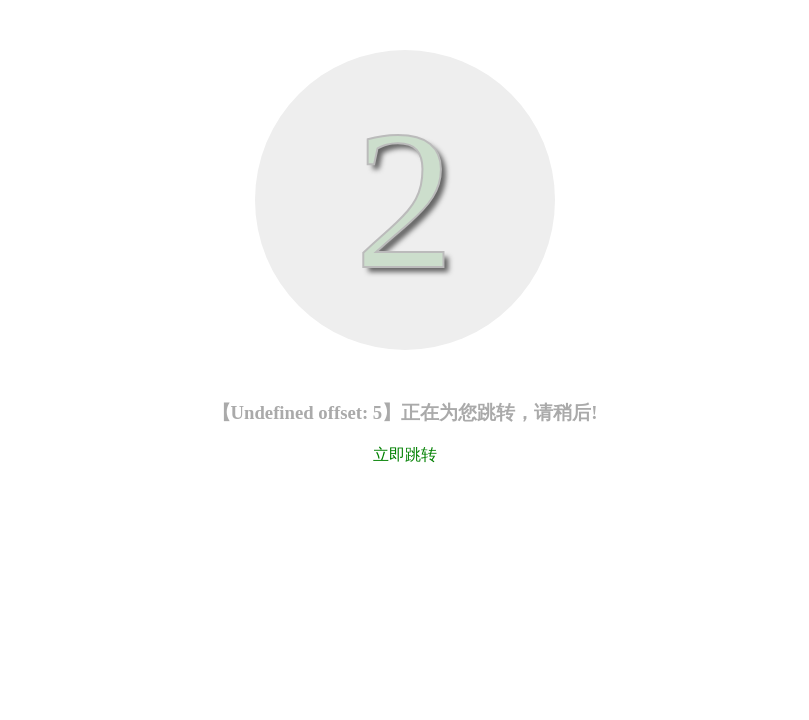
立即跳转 (405, 454)
